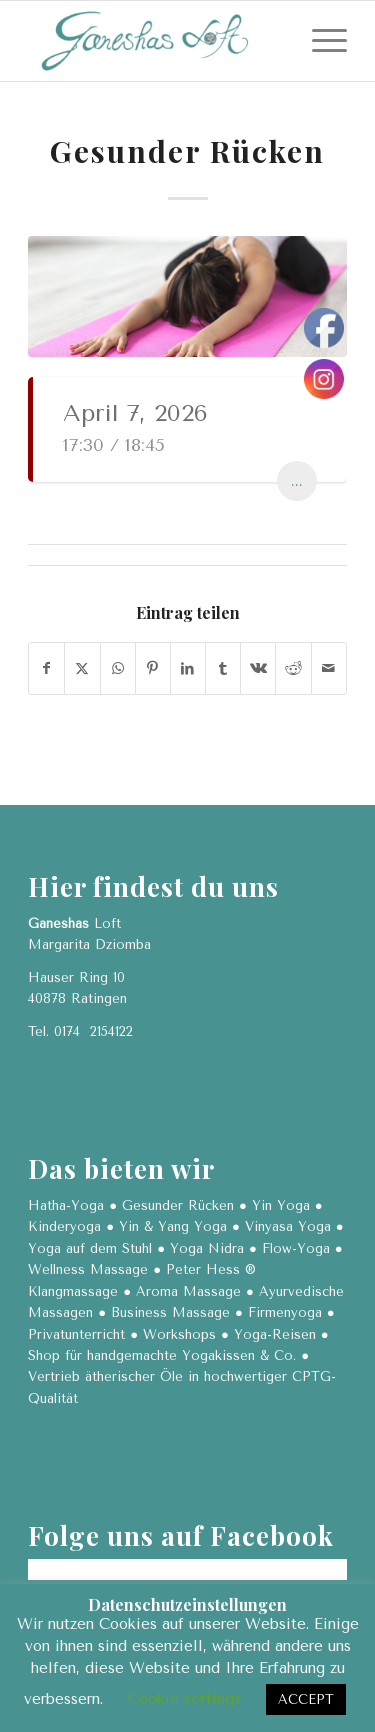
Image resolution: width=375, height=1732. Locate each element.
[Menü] (319, 41)
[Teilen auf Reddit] (293, 668)
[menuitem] (319, 41)
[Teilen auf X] (82, 668)
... (297, 480)
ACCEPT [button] (306, 1699)
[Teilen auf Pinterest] (153, 668)
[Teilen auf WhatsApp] (118, 668)
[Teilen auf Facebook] (46, 668)
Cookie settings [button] (184, 1699)
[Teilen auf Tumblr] (223, 668)
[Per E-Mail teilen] (329, 668)
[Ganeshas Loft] (155, 41)
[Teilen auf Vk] (258, 668)
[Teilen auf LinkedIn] (188, 668)
